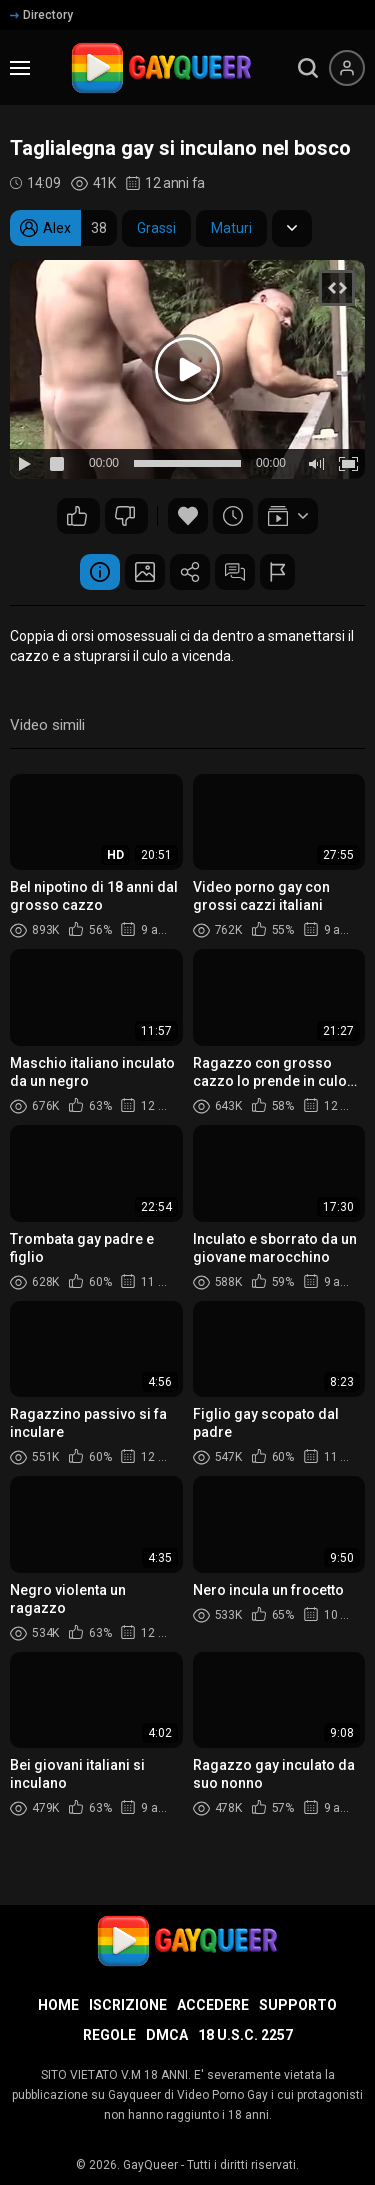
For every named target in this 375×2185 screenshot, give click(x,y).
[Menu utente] (347, 68)
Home (58, 2005)
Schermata (145, 572)
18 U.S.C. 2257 (245, 2035)
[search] (308, 68)
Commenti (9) (235, 572)
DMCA (167, 2035)
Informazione (100, 572)
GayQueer (150, 2165)
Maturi (231, 228)
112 (77, 516)
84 (125, 516)
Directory (41, 15)
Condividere (190, 572)
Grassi (156, 228)
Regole (109, 2035)
